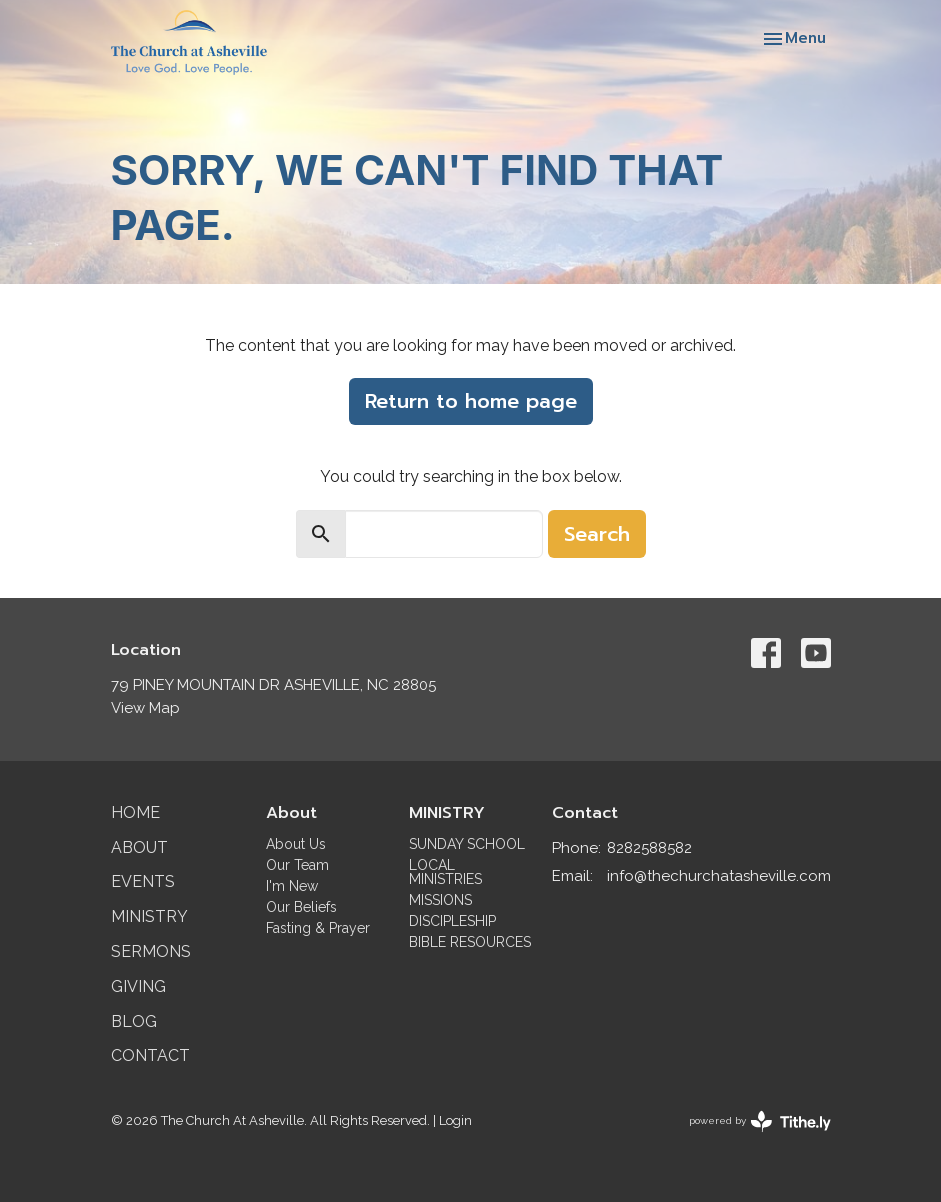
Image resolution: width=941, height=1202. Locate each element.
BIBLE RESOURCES (470, 942)
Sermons (151, 951)
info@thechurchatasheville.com (719, 876)
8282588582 (649, 848)
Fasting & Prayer (318, 928)
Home (135, 812)
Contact (150, 1055)
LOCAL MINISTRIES (445, 872)
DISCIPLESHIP (452, 921)
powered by (760, 1121)
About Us (296, 844)
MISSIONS (440, 900)
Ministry (149, 916)
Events (143, 881)
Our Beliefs (301, 907)
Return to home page (471, 401)
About (139, 847)
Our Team (297, 865)
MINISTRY (447, 813)
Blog (134, 1021)
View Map (145, 708)
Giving (138, 986)
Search (597, 534)
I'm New (292, 886)
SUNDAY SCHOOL (467, 844)
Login (455, 1120)
